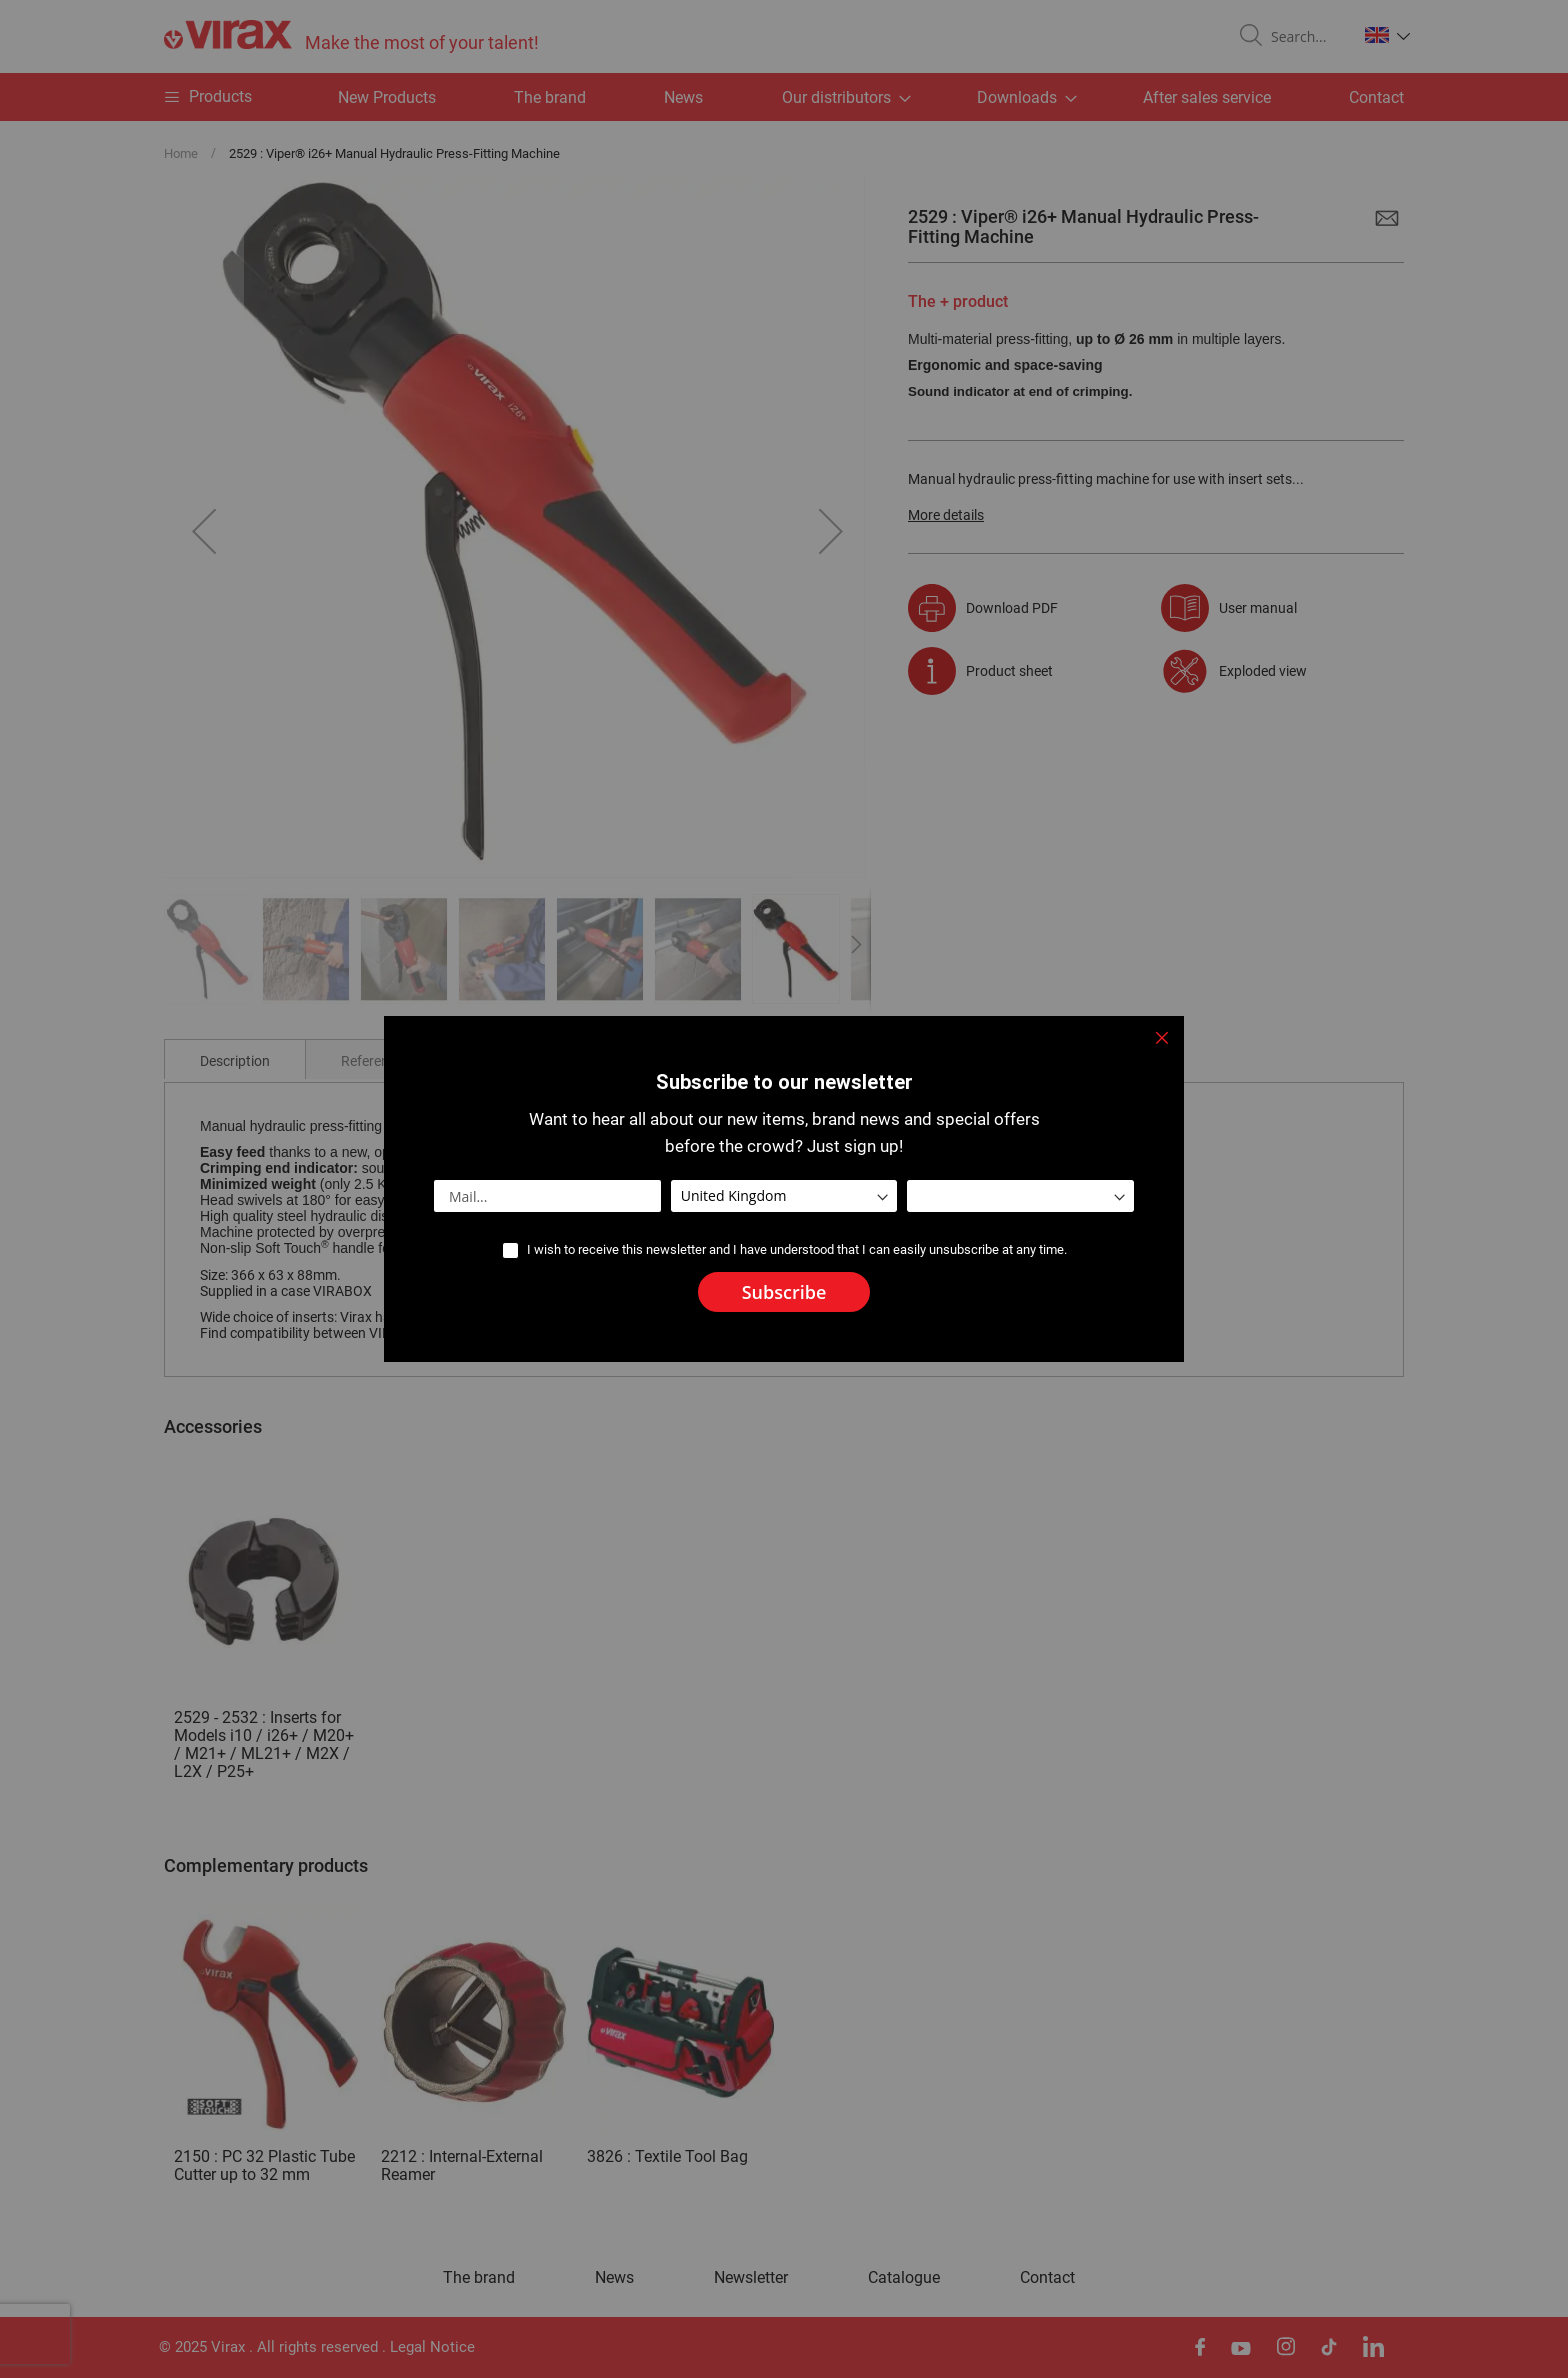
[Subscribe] (784, 1292)
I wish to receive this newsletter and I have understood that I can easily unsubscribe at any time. (797, 1249)
